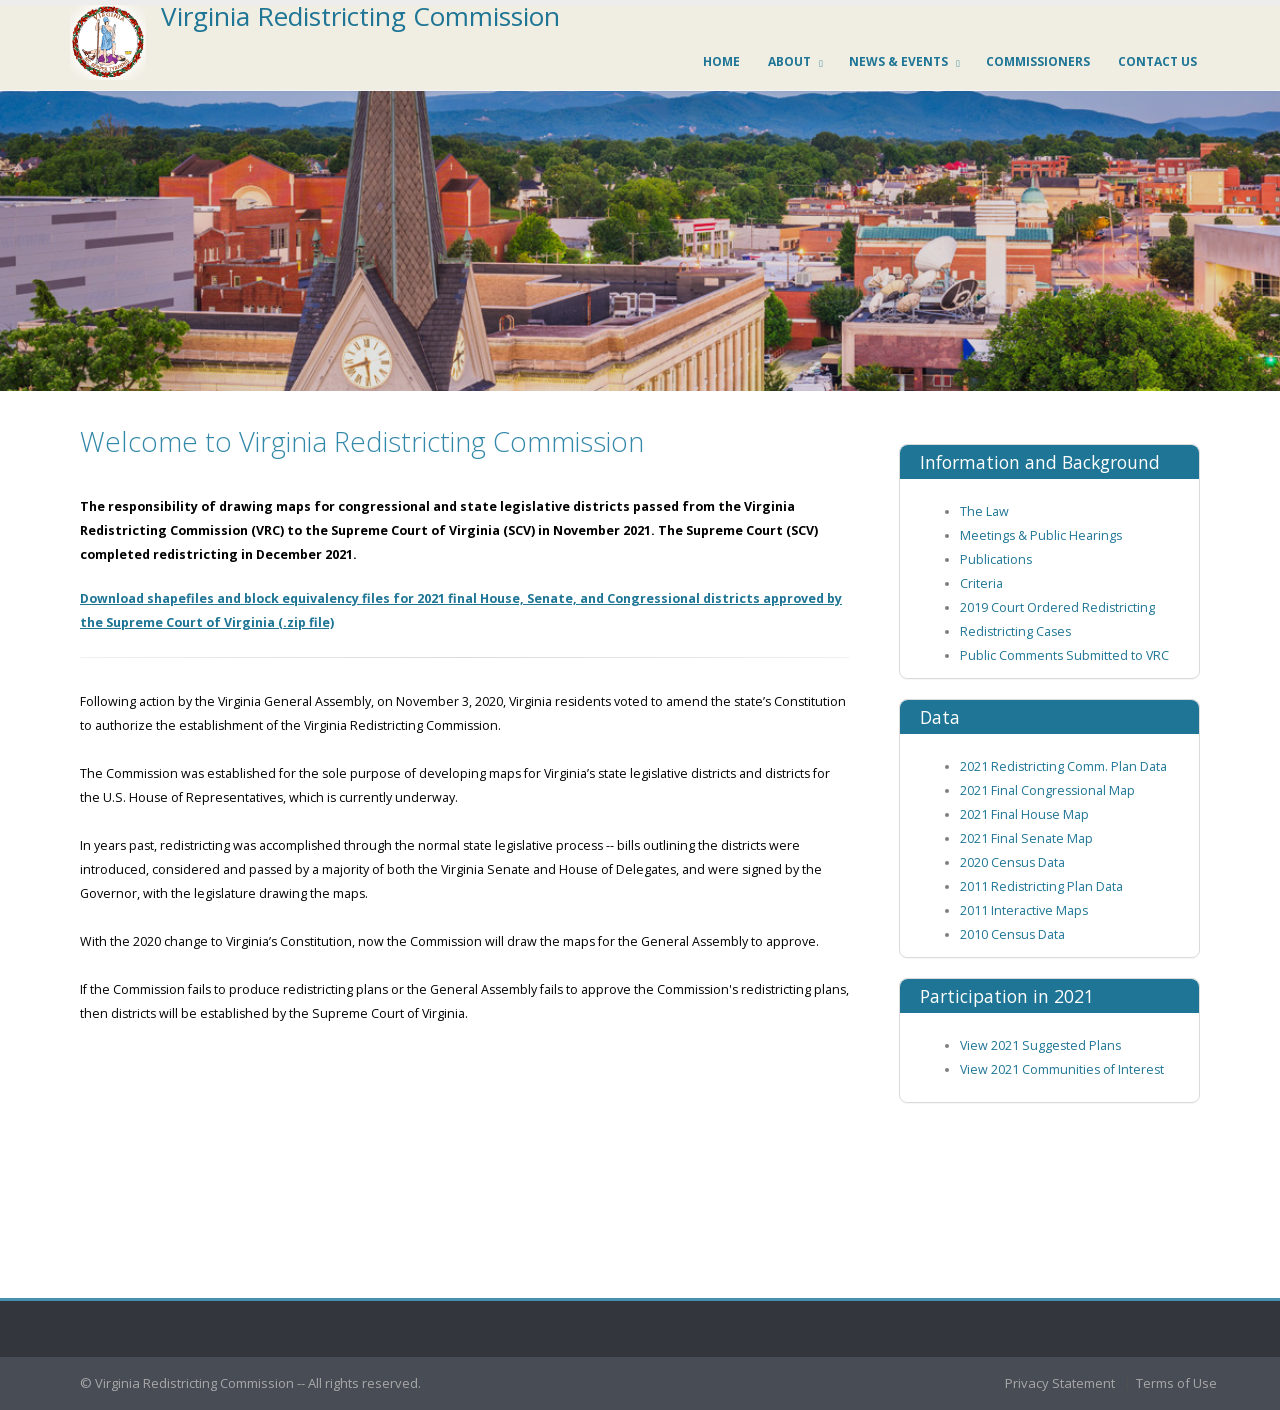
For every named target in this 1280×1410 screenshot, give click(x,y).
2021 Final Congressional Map (1047, 790)
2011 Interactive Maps (1024, 910)
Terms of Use (1176, 1383)
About (789, 61)
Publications (996, 559)
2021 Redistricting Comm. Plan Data (1063, 766)
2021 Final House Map (1024, 814)
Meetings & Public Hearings (1041, 535)
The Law (984, 511)
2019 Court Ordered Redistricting (1057, 607)
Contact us (1157, 61)
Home (721, 61)
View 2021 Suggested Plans (1040, 1045)
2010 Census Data (1012, 934)
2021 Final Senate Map (1026, 838)
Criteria (981, 583)
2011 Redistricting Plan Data (1041, 886)
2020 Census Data (1012, 862)
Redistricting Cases (1015, 631)
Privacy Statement (1060, 1383)
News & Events (898, 61)
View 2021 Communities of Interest (1062, 1069)
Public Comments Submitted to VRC (1064, 655)
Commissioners (1038, 61)
